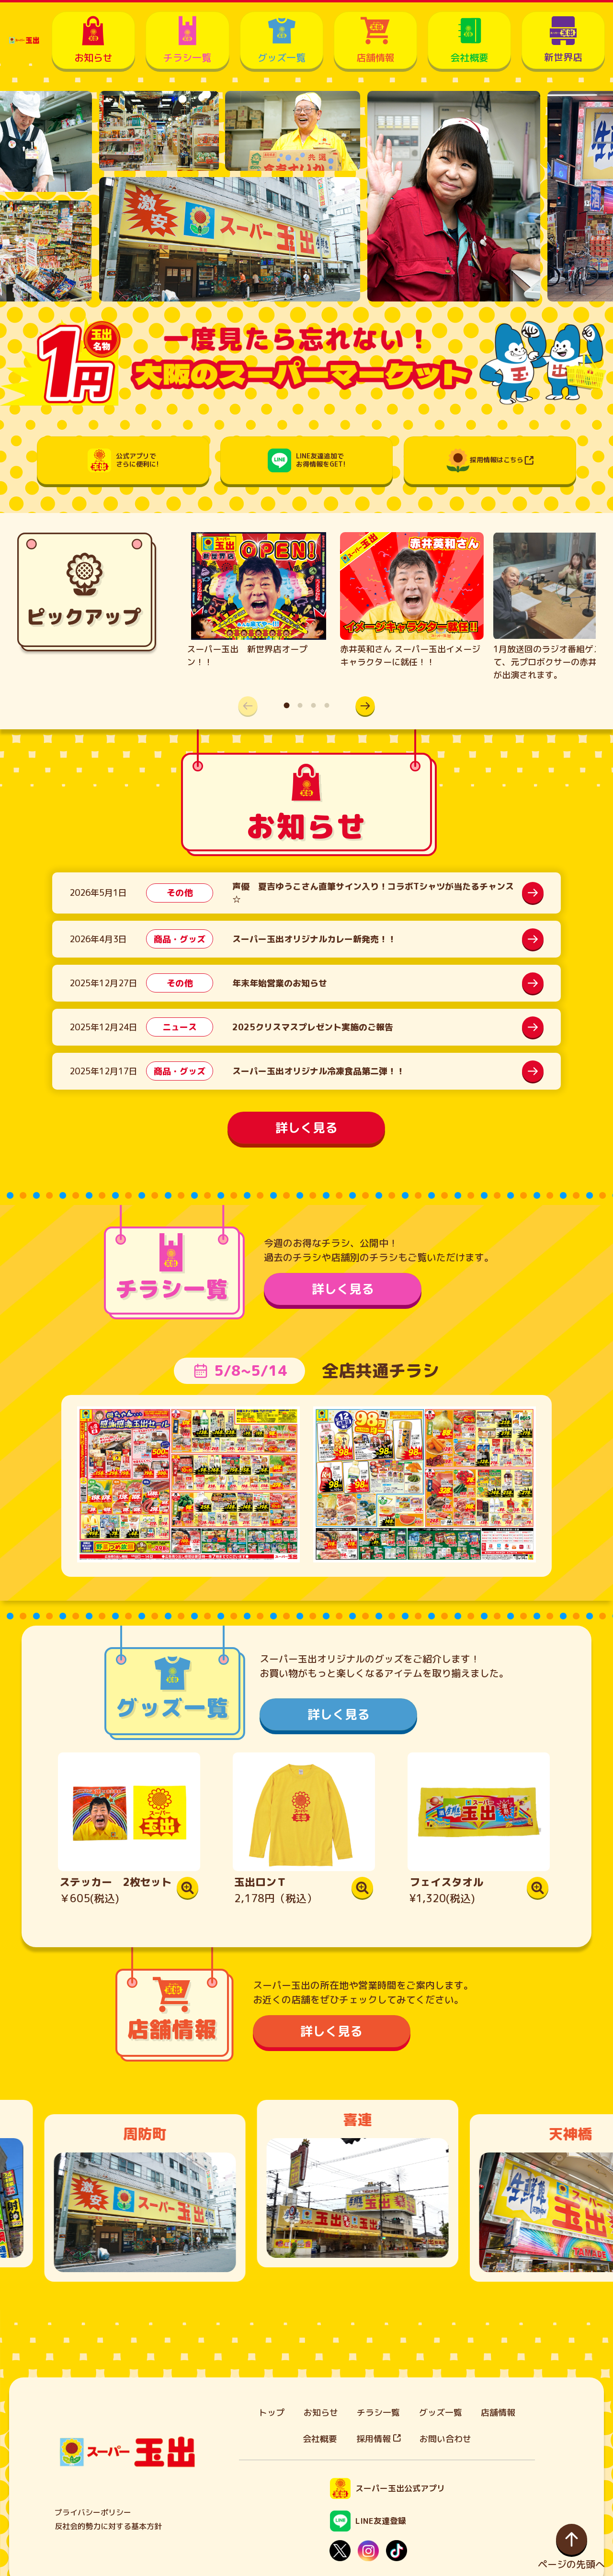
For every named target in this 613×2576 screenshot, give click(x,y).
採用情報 (378, 2439)
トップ (271, 2413)
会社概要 (320, 2439)
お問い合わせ (445, 2439)
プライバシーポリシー (93, 2512)
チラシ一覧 (378, 2413)
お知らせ (321, 2413)
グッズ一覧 (440, 2413)
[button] (365, 705)
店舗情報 (498, 2413)
